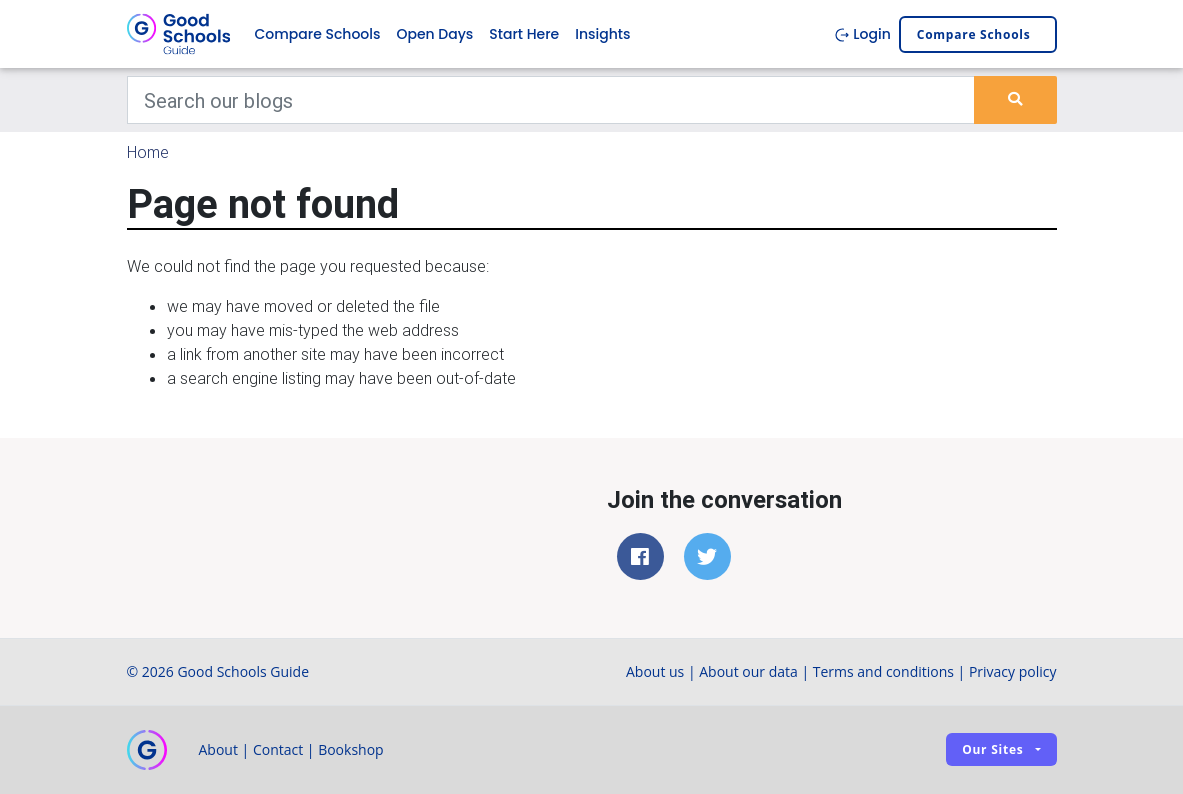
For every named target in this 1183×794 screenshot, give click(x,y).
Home (148, 152)
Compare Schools (318, 34)
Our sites (992, 749)
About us (655, 671)
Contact (278, 749)
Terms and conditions (883, 671)
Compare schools (974, 34)
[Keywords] (551, 100)
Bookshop (351, 749)
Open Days (434, 34)
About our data (748, 671)
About (218, 749)
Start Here (524, 34)
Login (862, 34)
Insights (602, 34)
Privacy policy (1013, 671)
